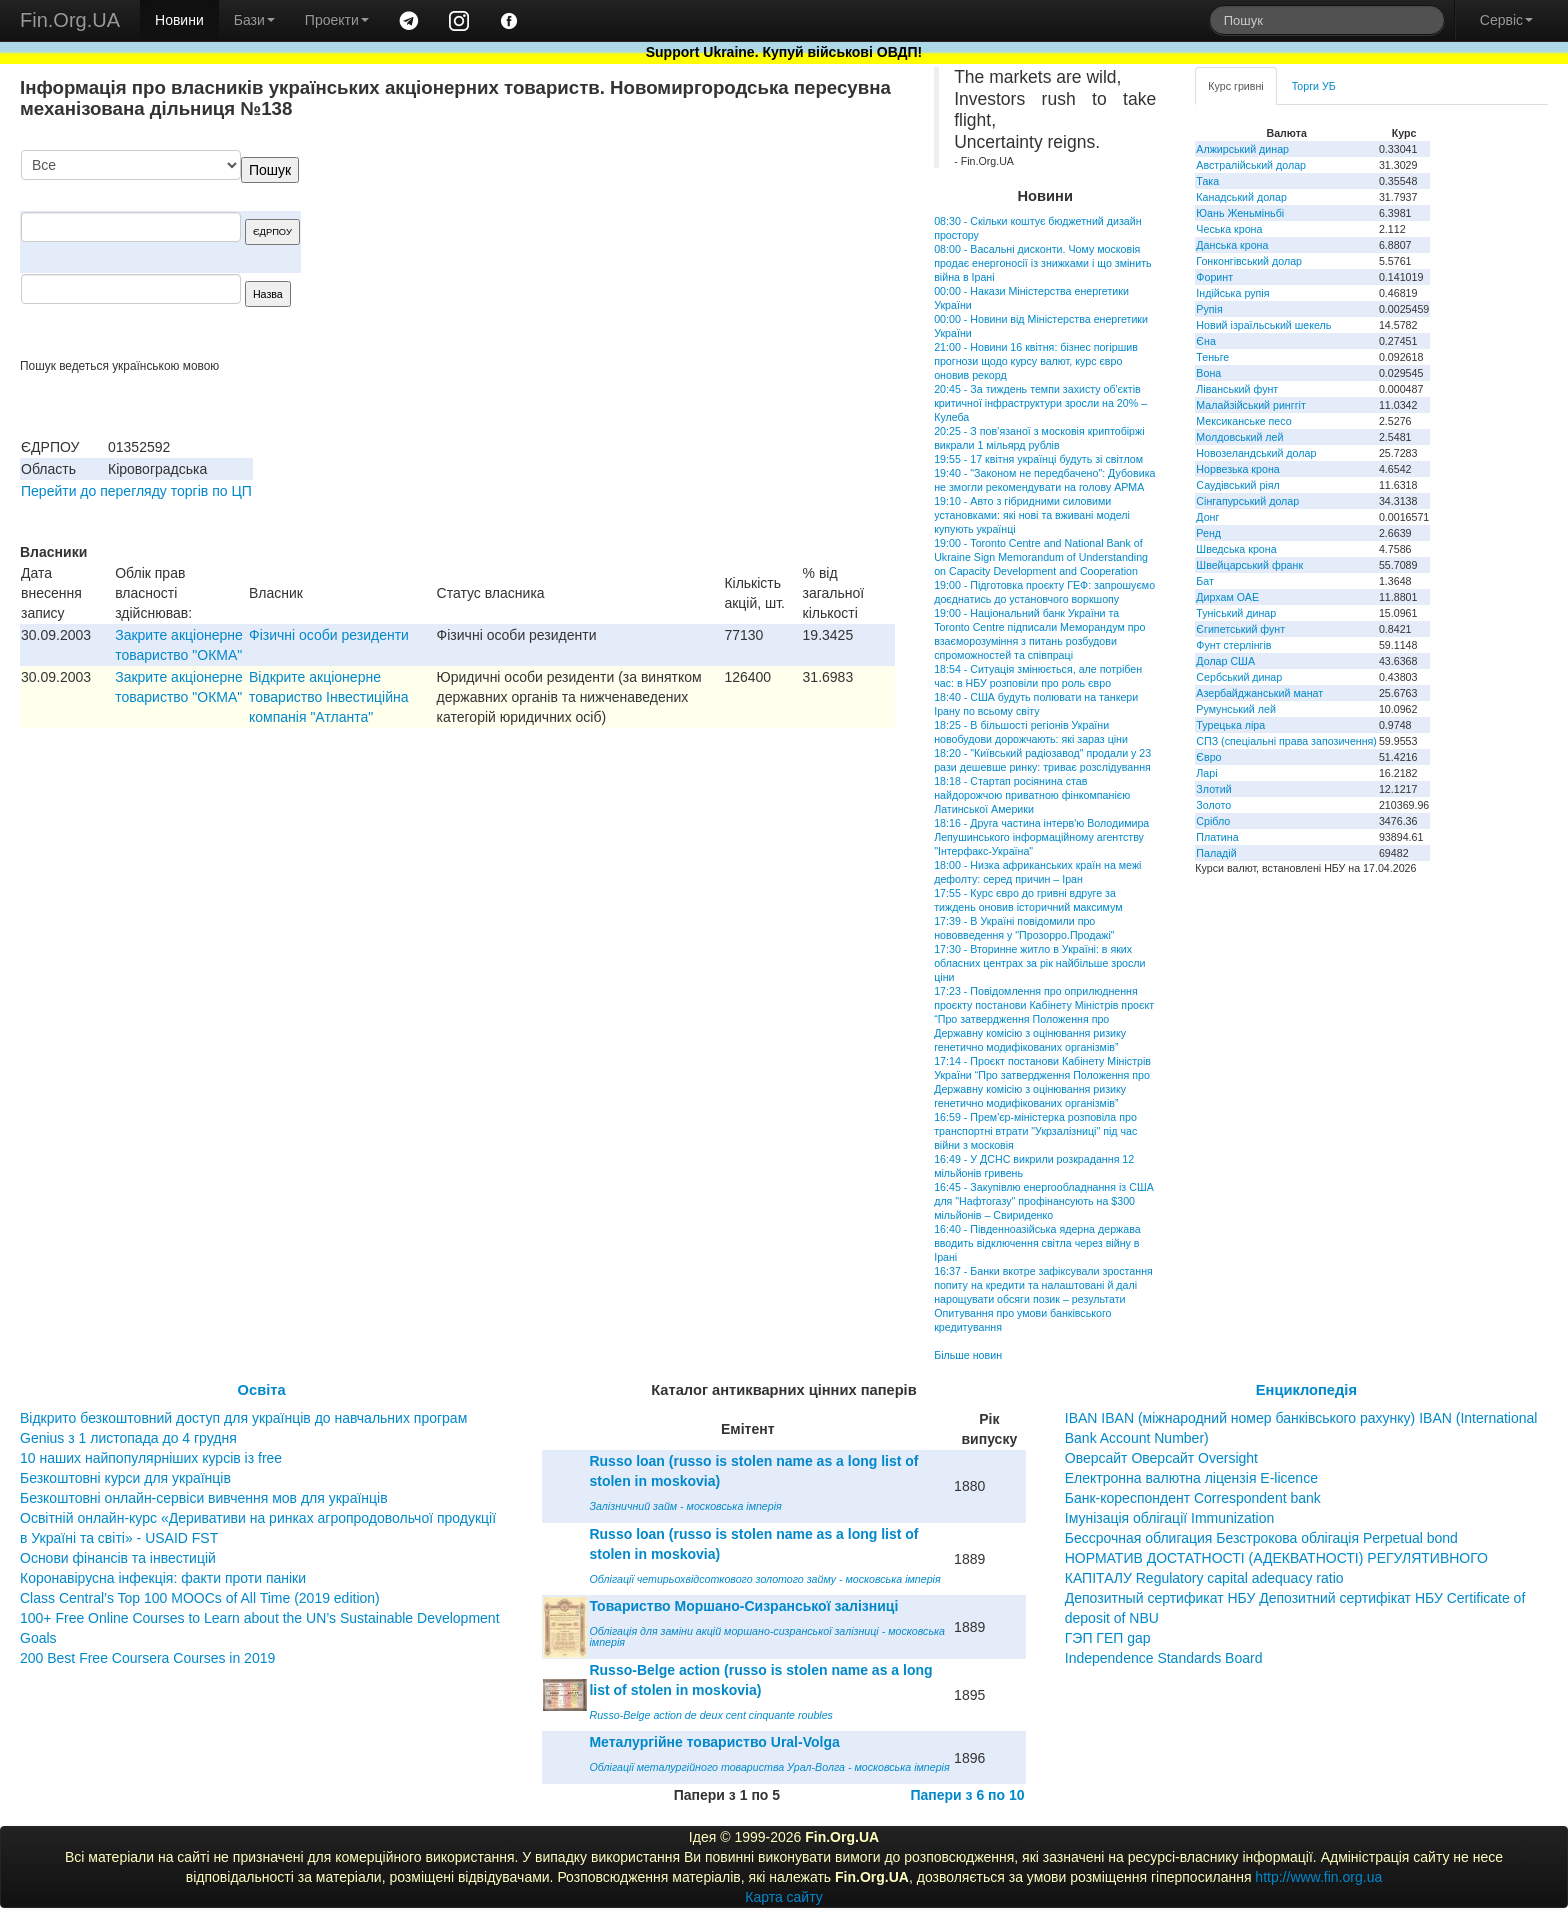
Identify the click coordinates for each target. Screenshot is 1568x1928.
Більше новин (968, 1355)
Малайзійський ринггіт (1250, 405)
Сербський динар (1239, 677)
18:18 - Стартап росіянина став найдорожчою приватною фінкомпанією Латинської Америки (1032, 795)
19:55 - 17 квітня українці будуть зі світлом (1038, 459)
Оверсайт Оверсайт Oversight (1161, 1458)
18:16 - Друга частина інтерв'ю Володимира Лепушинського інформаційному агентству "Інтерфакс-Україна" (1041, 837)
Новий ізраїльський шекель (1263, 325)
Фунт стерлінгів (1233, 645)
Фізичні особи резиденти (329, 635)
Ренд (1208, 533)
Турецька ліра (1230, 725)
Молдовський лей (1239, 437)
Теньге (1212, 357)
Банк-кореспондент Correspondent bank (1193, 1498)
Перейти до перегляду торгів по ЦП (136, 491)
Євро (1208, 757)
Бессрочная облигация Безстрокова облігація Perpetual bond (1261, 1538)
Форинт (1214, 277)
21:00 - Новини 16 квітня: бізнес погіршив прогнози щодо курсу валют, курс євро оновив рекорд (1036, 361)
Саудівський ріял (1237, 485)
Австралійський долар (1251, 165)
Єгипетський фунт (1240, 629)
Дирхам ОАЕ (1227, 597)
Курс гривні (1235, 86)
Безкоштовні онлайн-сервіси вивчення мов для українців (204, 1498)
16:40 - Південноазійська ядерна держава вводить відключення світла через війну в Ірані (1037, 1243)
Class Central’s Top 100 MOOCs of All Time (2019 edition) (200, 1598)
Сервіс (1506, 20)
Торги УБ (1314, 86)
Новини (179, 20)
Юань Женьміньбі (1240, 213)
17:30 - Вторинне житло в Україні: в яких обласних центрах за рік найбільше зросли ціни (1039, 963)
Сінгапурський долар (1247, 501)
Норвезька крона (1237, 469)
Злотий (1213, 789)
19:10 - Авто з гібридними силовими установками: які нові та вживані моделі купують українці (1032, 515)
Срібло (1213, 821)
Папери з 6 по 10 (967, 1795)
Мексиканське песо (1243, 421)
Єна (1205, 341)
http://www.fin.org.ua (1318, 1877)
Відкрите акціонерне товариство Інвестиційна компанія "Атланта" (328, 697)
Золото (1213, 805)
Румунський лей (1235, 709)
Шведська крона (1236, 549)
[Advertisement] (745, 254)
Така (1207, 181)
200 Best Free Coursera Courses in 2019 (147, 1658)
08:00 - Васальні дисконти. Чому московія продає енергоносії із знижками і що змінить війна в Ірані (1042, 263)
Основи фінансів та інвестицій (118, 1558)
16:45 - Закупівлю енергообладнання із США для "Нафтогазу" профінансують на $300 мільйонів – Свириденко (1044, 1201)
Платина (1217, 837)
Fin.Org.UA (70, 20)
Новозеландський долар (1256, 453)
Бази (254, 20)
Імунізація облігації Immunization (1170, 1518)
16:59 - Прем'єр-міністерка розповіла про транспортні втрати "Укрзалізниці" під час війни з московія (1035, 1131)
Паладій (1216, 853)
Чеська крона (1229, 229)
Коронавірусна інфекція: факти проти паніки (163, 1578)
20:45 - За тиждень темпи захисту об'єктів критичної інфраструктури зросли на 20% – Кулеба (1040, 403)
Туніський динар (1236, 613)
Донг (1207, 517)
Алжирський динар (1242, 149)
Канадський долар (1241, 197)
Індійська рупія (1232, 293)
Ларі (1206, 773)
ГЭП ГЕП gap (1108, 1638)
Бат (1205, 581)
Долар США (1225, 661)
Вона (1208, 373)
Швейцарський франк (1249, 565)
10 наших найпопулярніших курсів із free (151, 1458)
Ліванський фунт (1237, 389)
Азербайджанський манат (1259, 693)
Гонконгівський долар (1249, 261)
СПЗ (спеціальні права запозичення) (1286, 741)
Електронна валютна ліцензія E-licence (1191, 1478)
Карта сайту (784, 1897)
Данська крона (1232, 245)
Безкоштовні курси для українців (125, 1478)
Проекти (337, 20)
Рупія (1209, 309)
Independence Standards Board (1164, 1658)
